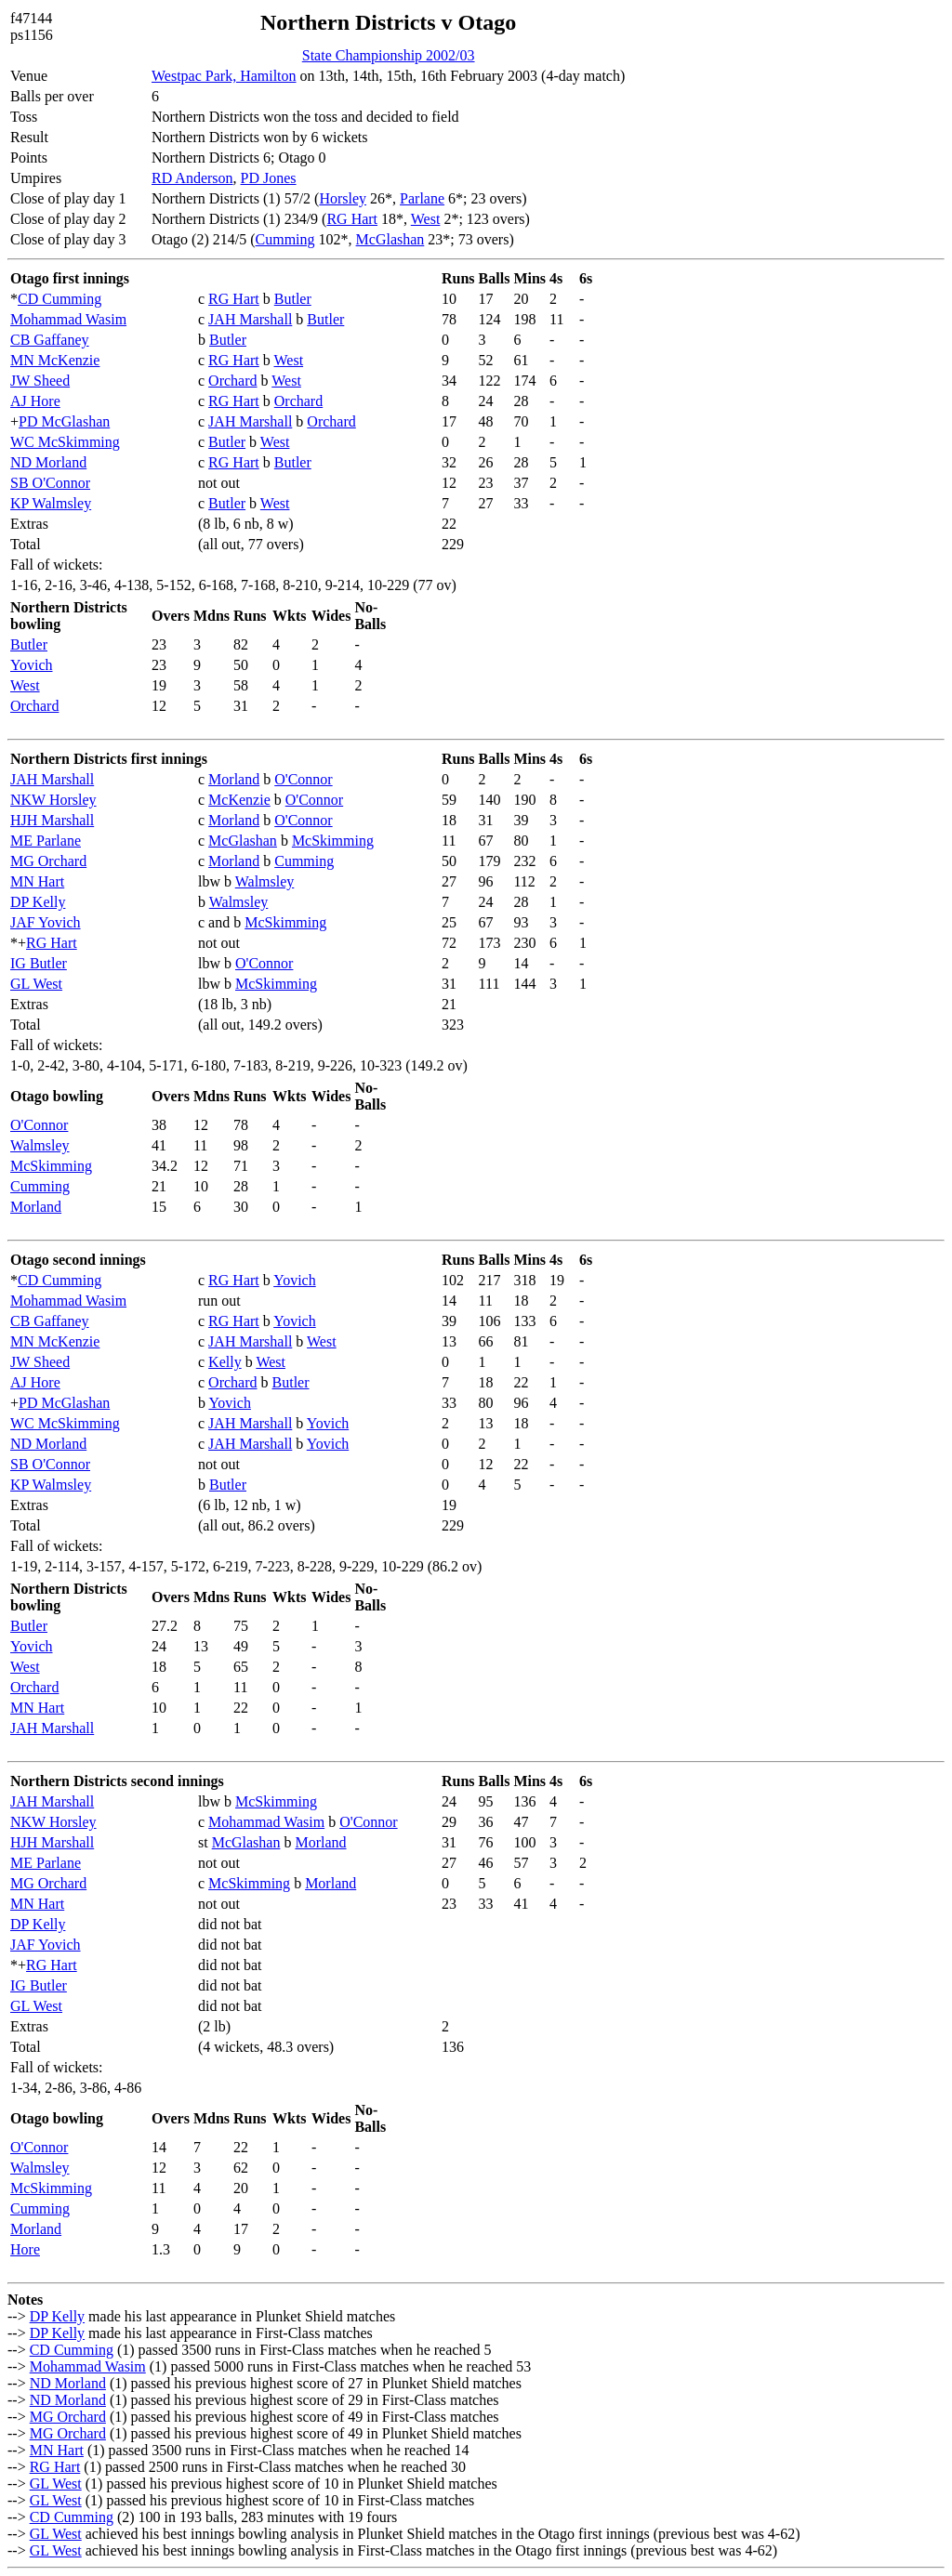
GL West (36, 984)
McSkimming (333, 840)
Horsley (342, 198)
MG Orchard (48, 861)
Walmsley (265, 881)
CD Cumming (59, 299)
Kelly (225, 1362)
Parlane (422, 198)
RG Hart (351, 219)
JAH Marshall (250, 319)
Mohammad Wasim (68, 319)
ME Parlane (45, 840)
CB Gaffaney (49, 340)
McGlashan (390, 239)
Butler (292, 299)
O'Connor (303, 779)
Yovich (31, 665)
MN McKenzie (54, 360)
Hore (25, 2249)
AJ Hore (35, 401)
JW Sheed (40, 380)
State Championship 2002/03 (388, 55)
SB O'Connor (50, 483)
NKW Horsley (53, 800)
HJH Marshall (52, 820)
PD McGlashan (64, 421)
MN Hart (37, 881)
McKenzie (239, 800)
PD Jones (269, 178)
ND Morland (48, 462)
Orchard (232, 380)
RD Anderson (192, 178)
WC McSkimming (65, 442)
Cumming (285, 239)
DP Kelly (37, 902)
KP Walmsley (50, 503)
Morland (233, 779)
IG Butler (38, 963)
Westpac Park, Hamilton (224, 76)
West (426, 219)
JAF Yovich (45, 922)
